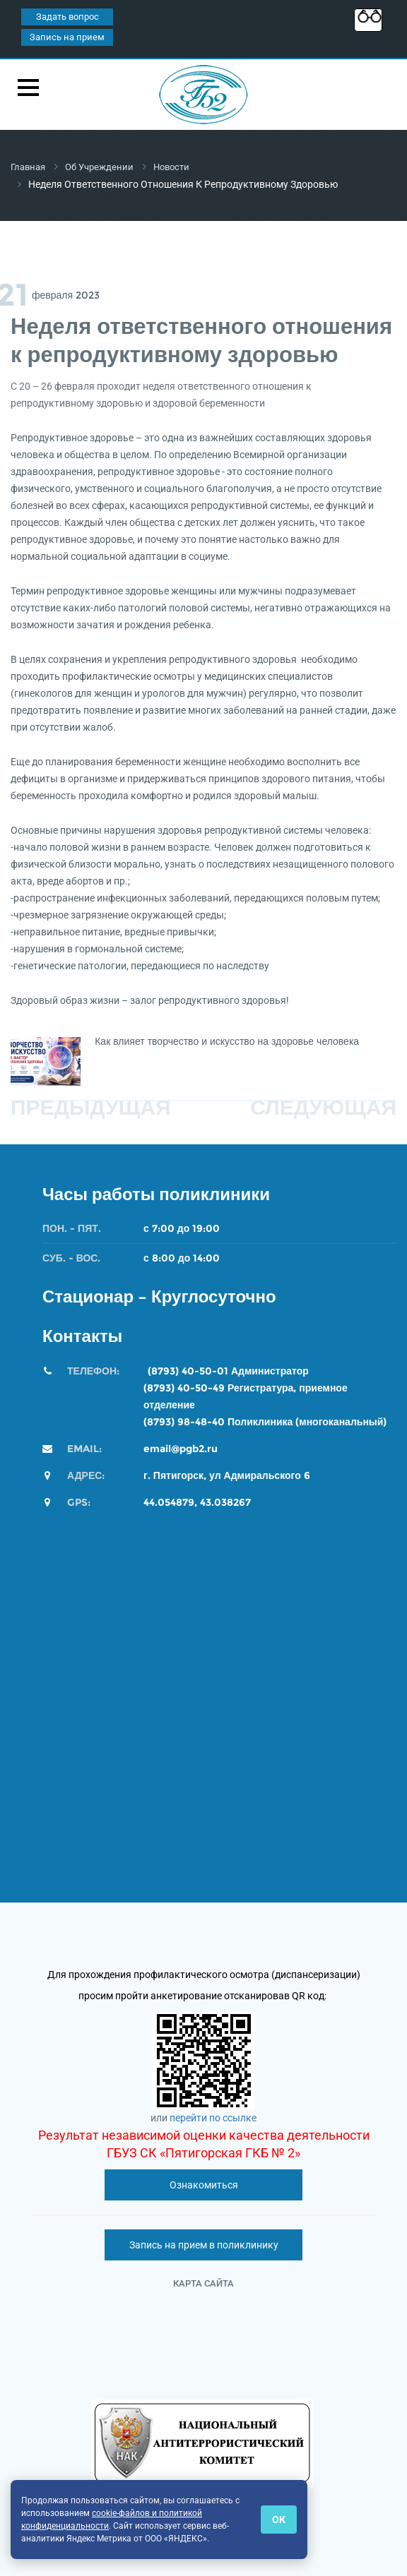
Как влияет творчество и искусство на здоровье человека (227, 1040)
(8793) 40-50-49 (184, 1387)
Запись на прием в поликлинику (203, 2244)
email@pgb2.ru (180, 1448)
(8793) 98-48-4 (180, 1421)
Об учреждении (105, 166)
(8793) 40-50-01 (188, 1370)
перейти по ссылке (213, 2117)
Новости (181, 166)
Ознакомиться (204, 2184)
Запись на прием (67, 37)
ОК (278, 2519)
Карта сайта (203, 2282)
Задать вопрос (67, 16)
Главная (30, 166)
